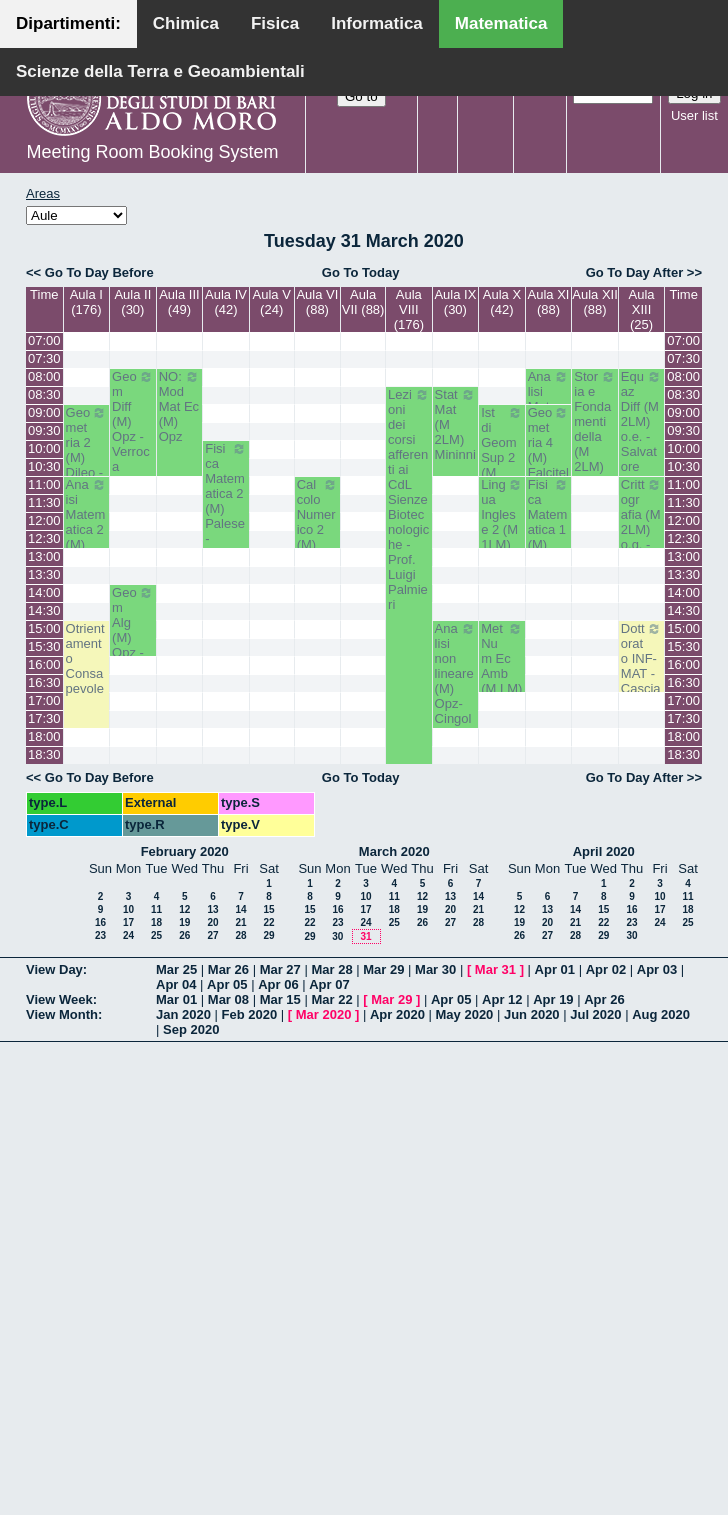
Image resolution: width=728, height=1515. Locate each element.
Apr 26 (604, 999)
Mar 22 (331, 999)
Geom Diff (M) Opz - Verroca (133, 421)
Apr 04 (176, 984)
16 (100, 922)
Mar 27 (280, 969)
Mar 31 (495, 969)
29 (268, 935)
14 (240, 909)
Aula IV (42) (226, 302)
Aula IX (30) (455, 302)
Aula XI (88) (549, 302)
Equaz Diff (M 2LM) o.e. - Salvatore (642, 421)
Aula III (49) (179, 302)
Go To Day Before (99, 272)
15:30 (44, 646)
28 (240, 935)
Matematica (501, 23)
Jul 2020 (595, 1014)
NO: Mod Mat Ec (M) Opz (180, 406)
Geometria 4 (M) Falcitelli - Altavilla (549, 465)
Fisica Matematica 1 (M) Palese (549, 522)
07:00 (44, 340)
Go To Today (361, 272)
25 (156, 935)
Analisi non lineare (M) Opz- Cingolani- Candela (456, 696)
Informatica (377, 23)
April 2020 (604, 851)
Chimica (186, 23)
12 (184, 909)
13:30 (44, 574)
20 (212, 922)
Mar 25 (176, 969)
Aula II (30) (132, 302)
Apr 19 (553, 999)
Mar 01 (176, 999)
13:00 (44, 556)
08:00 (44, 376)
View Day (54, 969)
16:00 (44, 664)
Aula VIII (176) (409, 309)
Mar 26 (228, 969)
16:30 (44, 682)
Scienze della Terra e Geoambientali (160, 71)
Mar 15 (280, 999)
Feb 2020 (250, 1014)
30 (337, 936)
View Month (62, 1014)
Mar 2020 (324, 1014)
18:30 (44, 754)
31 (365, 936)
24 (128, 935)
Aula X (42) (502, 302)
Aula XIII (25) (642, 309)
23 (100, 935)
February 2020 (185, 851)
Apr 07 (329, 984)
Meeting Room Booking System (152, 152)
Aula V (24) (272, 302)
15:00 (44, 628)
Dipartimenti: (68, 23)
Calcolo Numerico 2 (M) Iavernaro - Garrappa (318, 544)
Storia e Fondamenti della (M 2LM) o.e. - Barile (595, 436)
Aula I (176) (86, 302)
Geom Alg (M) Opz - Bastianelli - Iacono (133, 645)
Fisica (275, 23)
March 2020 (394, 851)
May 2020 (465, 1014)
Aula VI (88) (317, 302)
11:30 (44, 502)
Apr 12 (502, 999)
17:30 (44, 718)
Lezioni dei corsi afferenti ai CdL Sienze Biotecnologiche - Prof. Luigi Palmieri (409, 499)
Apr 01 (555, 969)
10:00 (44, 448)
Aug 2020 (661, 1014)
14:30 (44, 610)
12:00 (44, 520)
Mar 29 (383, 969)
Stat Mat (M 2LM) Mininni (456, 424)
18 (156, 922)
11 (156, 909)
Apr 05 (227, 984)
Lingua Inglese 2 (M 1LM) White (502, 522)
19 (184, 922)
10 (128, 909)
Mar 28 (331, 969)
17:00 (44, 700)
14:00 (44, 592)
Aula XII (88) (595, 302)
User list (694, 115)
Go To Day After (635, 272)
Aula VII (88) (363, 302)
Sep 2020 (191, 1029)
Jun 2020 (532, 1014)
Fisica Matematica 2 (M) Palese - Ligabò (226, 501)
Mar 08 (228, 999)
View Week (59, 999)
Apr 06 (278, 984)
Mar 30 (435, 969)
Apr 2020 (397, 1014)
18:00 (44, 736)
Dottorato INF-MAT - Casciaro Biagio (642, 673)
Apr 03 (657, 969)
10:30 (44, 466)
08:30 (44, 394)
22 (268, 922)
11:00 (44, 484)
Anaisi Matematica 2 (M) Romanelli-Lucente (87, 544)
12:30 (44, 538)
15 (268, 909)
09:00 (44, 412)
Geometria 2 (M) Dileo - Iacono (87, 450)
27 (212, 935)
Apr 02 (606, 969)
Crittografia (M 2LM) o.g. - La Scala (642, 529)
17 (128, 922)
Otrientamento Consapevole (85, 658)
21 (240, 922)
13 (212, 909)
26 (184, 935)
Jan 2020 (183, 1014)
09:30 (44, 430)
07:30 (44, 358)
